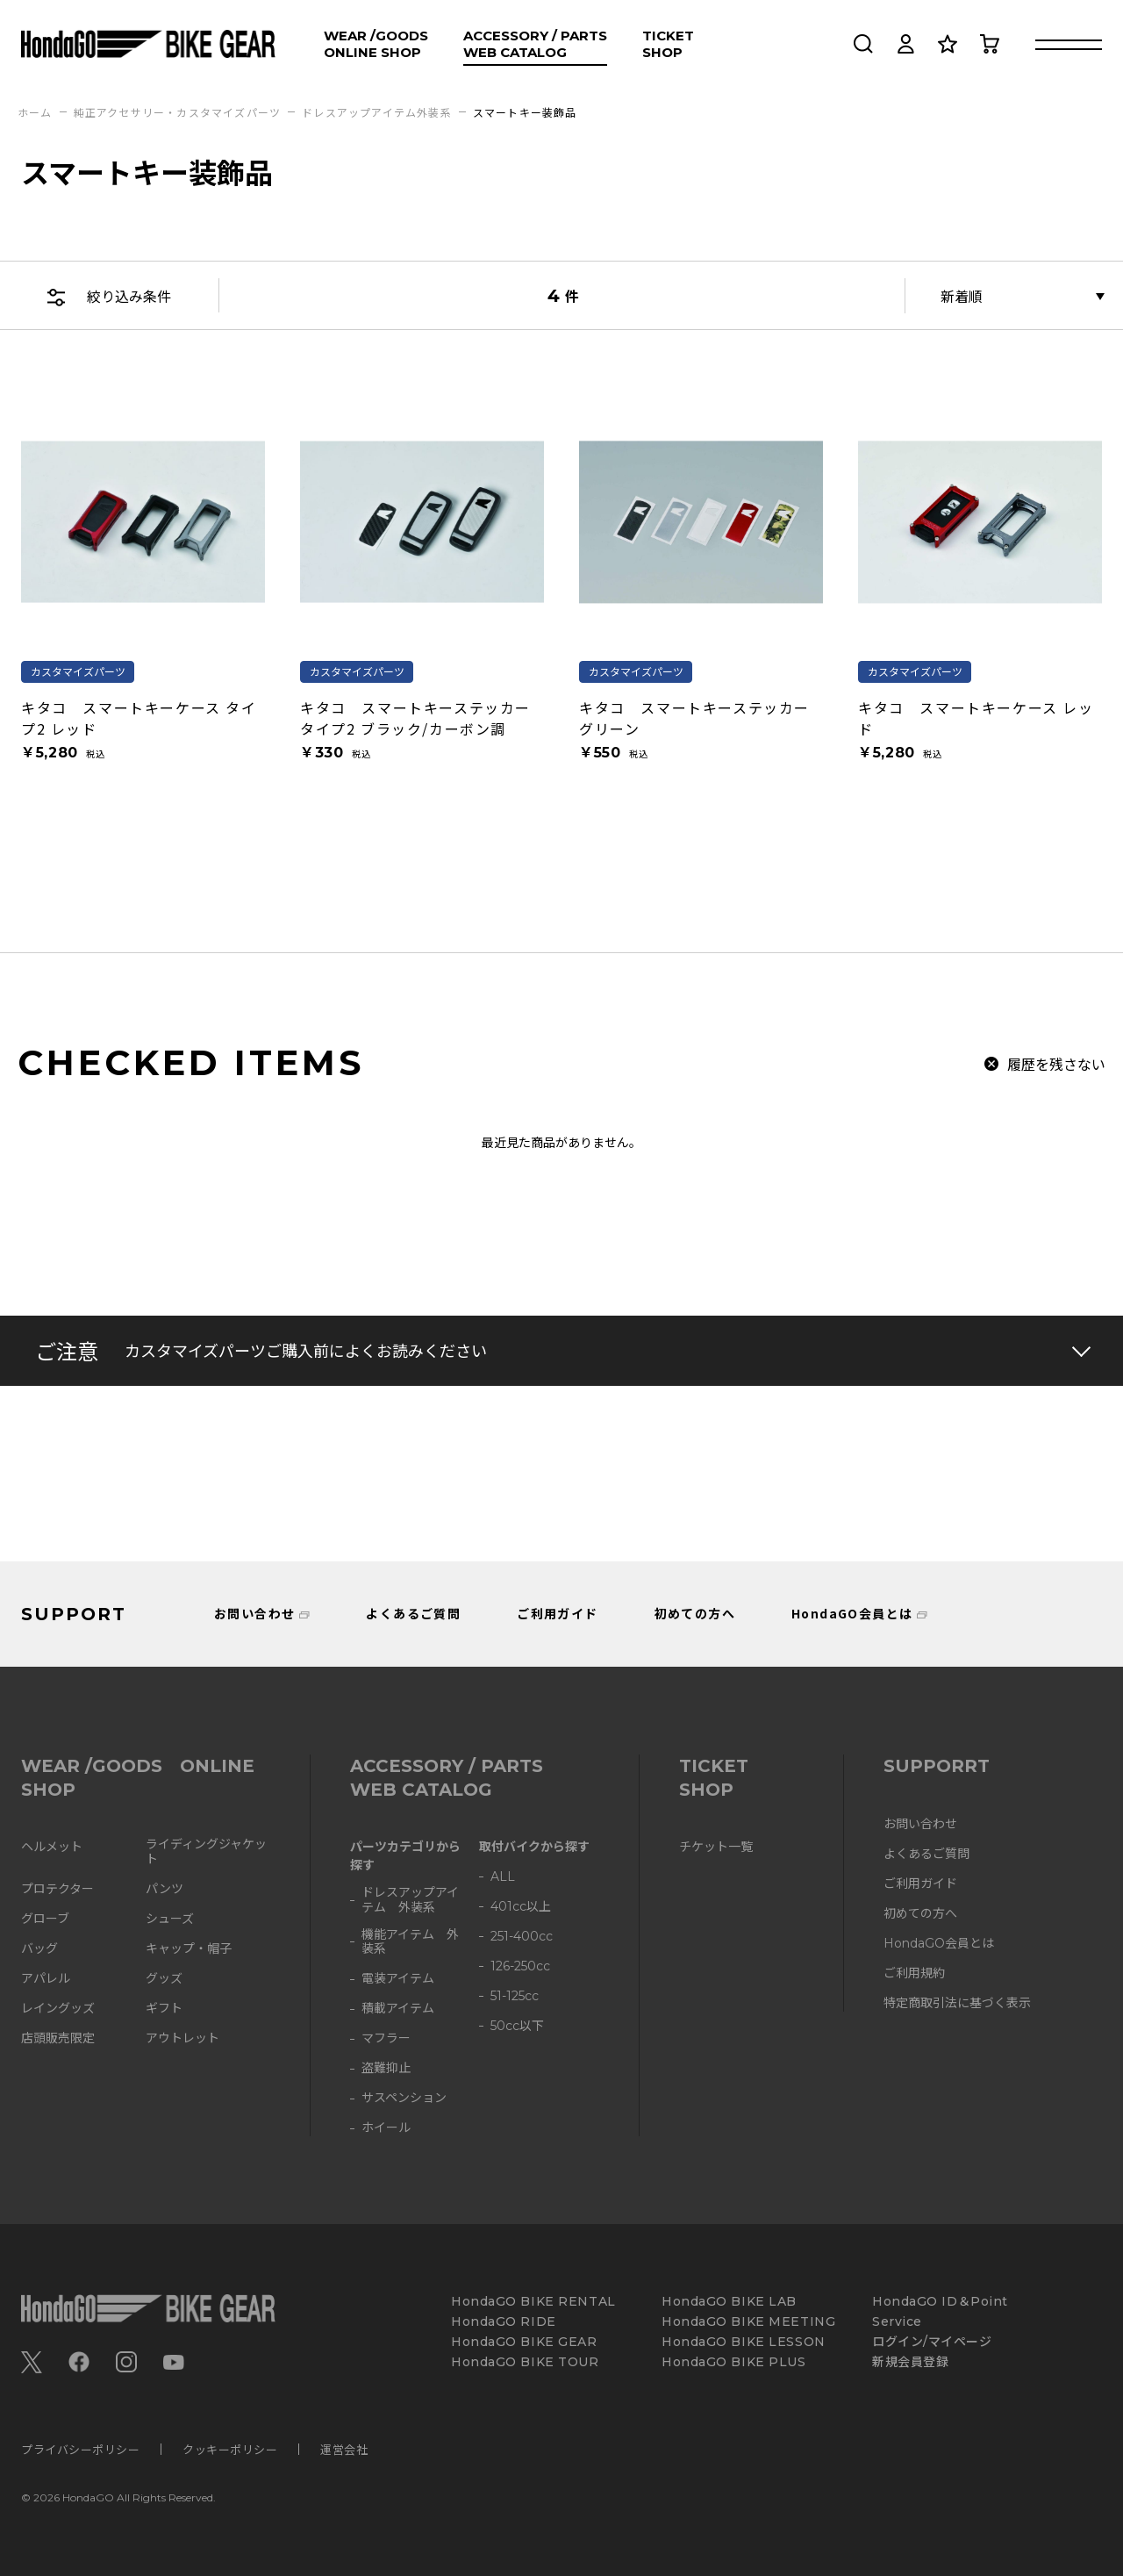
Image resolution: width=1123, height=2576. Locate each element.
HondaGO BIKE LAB (729, 2301)
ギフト (164, 2008)
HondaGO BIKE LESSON (744, 2342)
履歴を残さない (1056, 1063)
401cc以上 (520, 1906)
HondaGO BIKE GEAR (524, 2342)
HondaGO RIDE (503, 2321)
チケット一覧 (716, 1847)
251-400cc (521, 1936)
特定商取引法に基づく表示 (957, 2003)
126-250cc (520, 1966)
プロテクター (57, 1889)
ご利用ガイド (557, 1613)
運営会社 (344, 2449)
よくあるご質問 (413, 1613)
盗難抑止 (386, 2068)
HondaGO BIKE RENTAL (533, 2301)
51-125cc (514, 1996)
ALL (502, 1876)
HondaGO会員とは (851, 1613)
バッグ (39, 1948)
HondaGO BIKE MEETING (748, 2321)
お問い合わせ (254, 1613)
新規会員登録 (910, 2362)
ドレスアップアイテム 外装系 (410, 1900)
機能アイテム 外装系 (410, 1942)
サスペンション (404, 2098)
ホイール (386, 2127)
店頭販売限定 (58, 2038)
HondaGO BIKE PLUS (734, 2362)
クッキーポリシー (229, 2449)
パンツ (164, 1889)
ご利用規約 (914, 1973)
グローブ (45, 1919)
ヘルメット (51, 1847)
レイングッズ (58, 2008)
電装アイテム (397, 1978)
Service (897, 2321)
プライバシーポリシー (80, 2449)
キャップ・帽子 (189, 1948)
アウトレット (182, 2038)
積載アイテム (397, 2008)
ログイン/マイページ (932, 2342)
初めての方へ (694, 1613)
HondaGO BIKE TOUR (525, 2362)
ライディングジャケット (206, 1852)
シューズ (170, 1919)
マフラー (386, 2038)
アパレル (45, 1978)
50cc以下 (517, 2026)
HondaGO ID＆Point (940, 2301)
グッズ (164, 1978)
